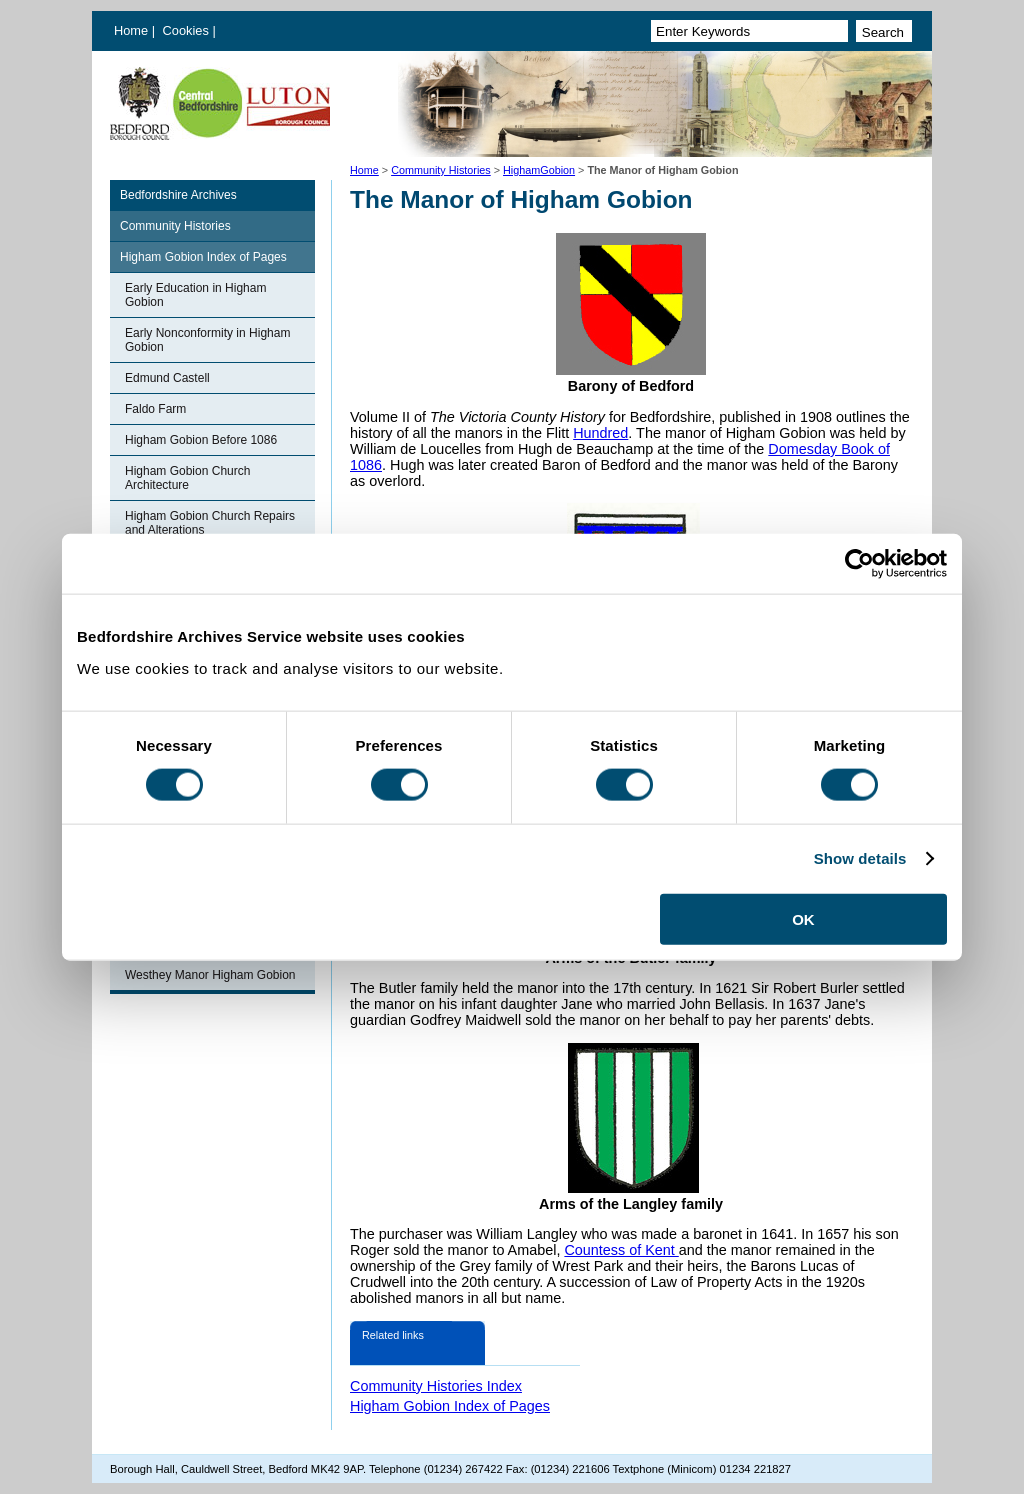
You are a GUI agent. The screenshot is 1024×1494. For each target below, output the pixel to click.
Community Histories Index (436, 1386)
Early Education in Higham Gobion (195, 295)
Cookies (188, 30)
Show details (860, 858)
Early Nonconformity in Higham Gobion (207, 340)
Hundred (600, 433)
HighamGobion (539, 170)
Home (131, 30)
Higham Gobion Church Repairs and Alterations (210, 523)
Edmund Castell (167, 378)
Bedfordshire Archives (178, 195)
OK (803, 918)
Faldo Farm (155, 409)
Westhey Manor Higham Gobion (210, 975)
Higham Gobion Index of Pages (203, 257)
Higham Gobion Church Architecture (187, 478)
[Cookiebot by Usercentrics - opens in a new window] (859, 564)
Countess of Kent (621, 1250)
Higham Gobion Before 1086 (201, 440)
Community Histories (441, 170)
